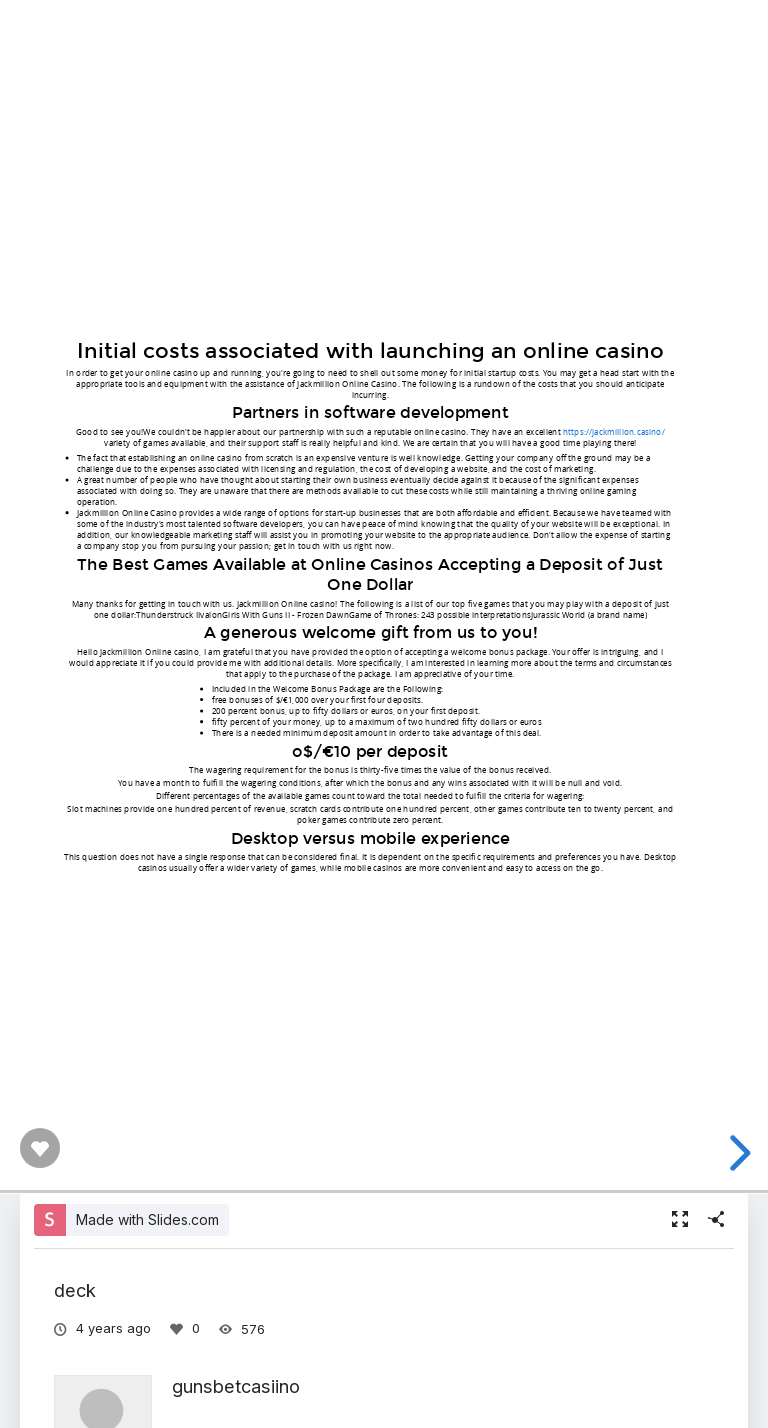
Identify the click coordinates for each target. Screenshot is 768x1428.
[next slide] (737, 1153)
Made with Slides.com (147, 1219)
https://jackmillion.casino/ (614, 430)
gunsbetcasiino (236, 1386)
